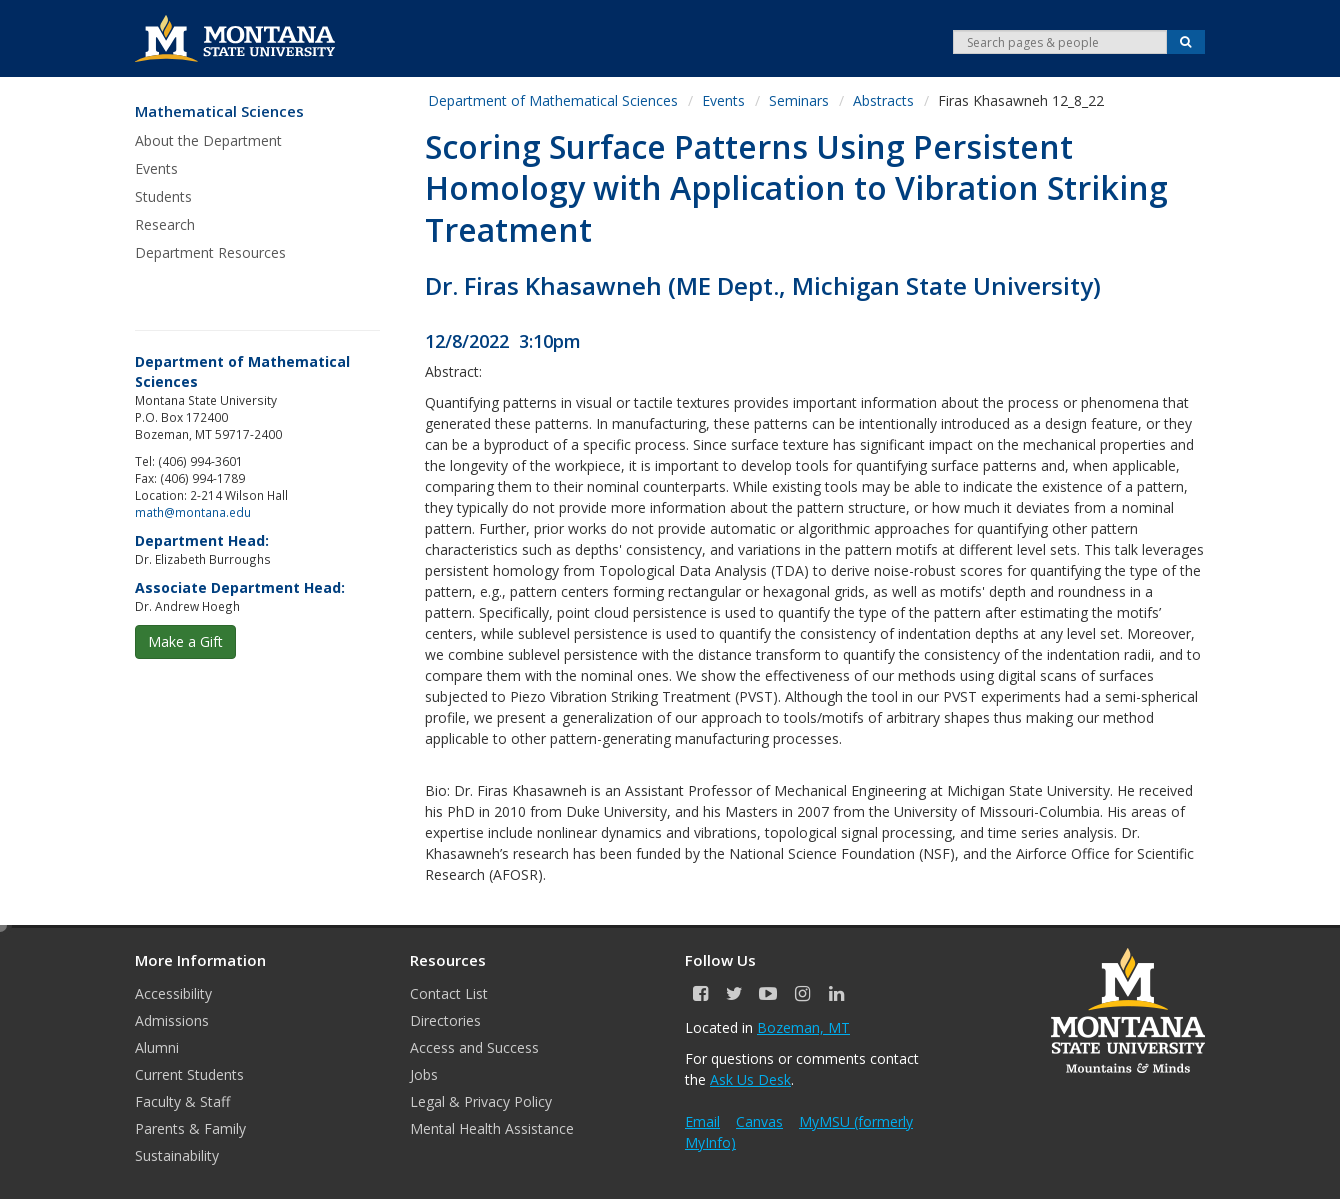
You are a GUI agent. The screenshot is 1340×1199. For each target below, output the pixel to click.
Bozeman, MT (803, 1027)
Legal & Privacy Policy (481, 1101)
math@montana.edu (193, 512)
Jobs (424, 1074)
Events (156, 168)
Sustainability (177, 1155)
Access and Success (474, 1047)
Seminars (799, 100)
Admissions (172, 1020)
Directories (445, 1020)
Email (702, 1121)
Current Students (189, 1074)
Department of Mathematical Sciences (553, 100)
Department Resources (210, 252)
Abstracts (883, 100)
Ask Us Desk (750, 1079)
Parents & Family (190, 1128)
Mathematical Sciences (219, 111)
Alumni (157, 1047)
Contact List (449, 993)
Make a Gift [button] (185, 641)
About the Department (208, 140)
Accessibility (173, 993)
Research (165, 224)
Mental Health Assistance (492, 1128)
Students (163, 196)
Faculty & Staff (182, 1101)
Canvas (759, 1121)
